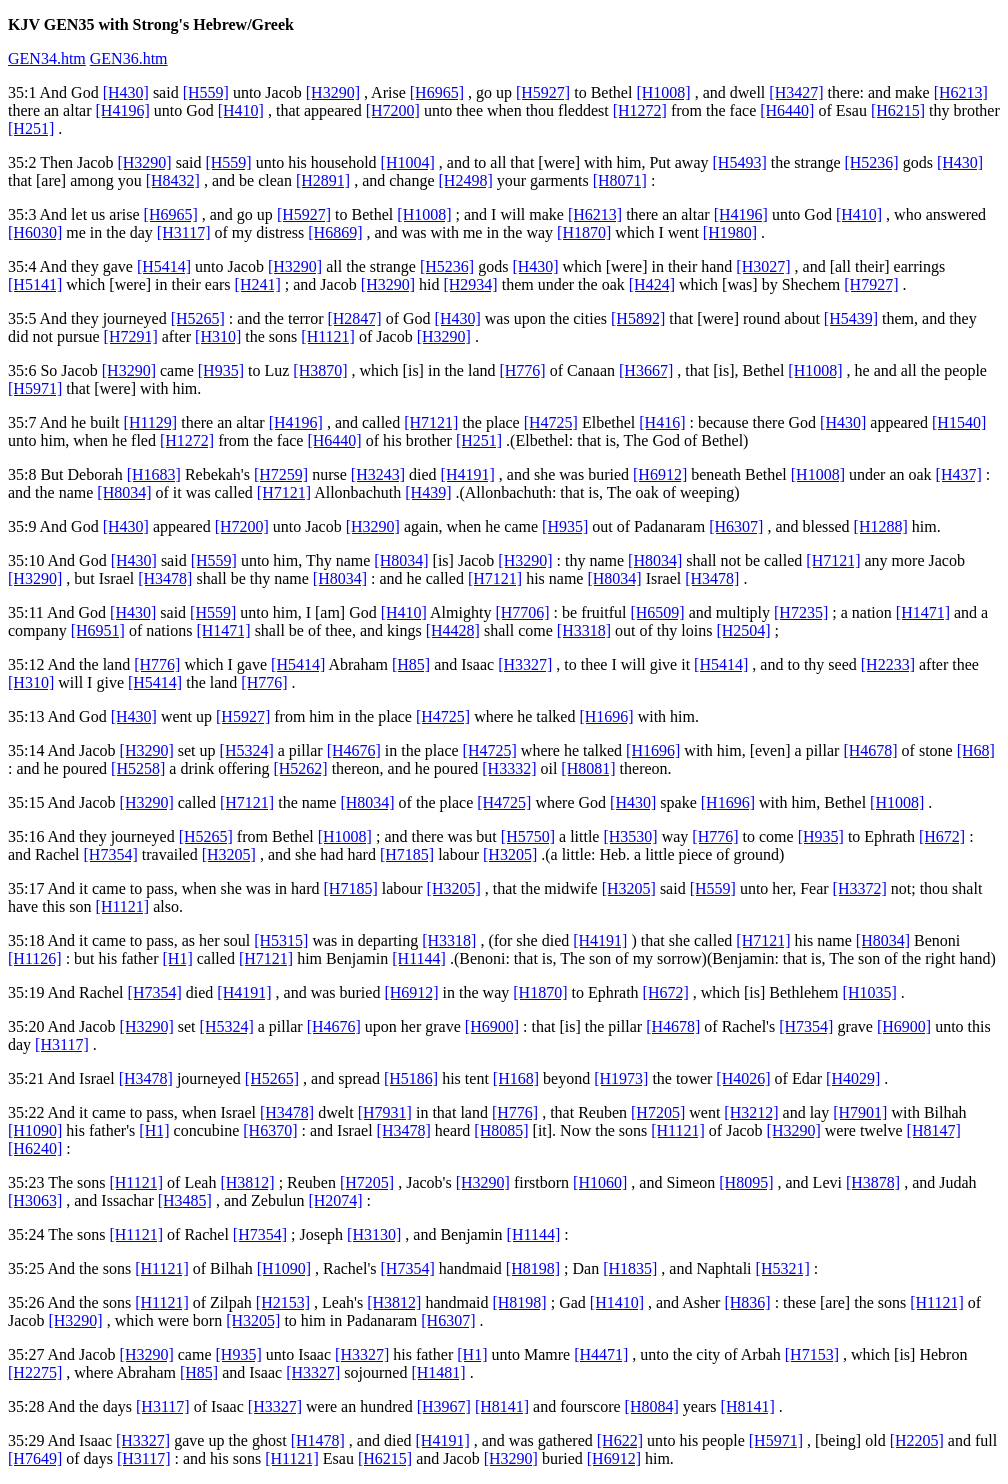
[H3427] (796, 92)
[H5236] (871, 162)
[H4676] (354, 750)
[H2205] (917, 1440)
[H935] (221, 370)
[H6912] (660, 474)
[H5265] (198, 318)
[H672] (942, 836)
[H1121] (328, 336)
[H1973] (621, 1078)
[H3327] (525, 664)
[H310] (218, 336)
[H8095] (746, 1182)
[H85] (411, 664)
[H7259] (281, 474)
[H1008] (663, 92)
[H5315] (281, 940)
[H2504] (743, 630)
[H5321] (783, 1268)
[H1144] (419, 958)
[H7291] (131, 336)
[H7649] (35, 1458)
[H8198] (533, 1268)
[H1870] (584, 232)
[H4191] (468, 474)
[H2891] (323, 180)
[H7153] (812, 1354)
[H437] (959, 474)
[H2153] (283, 1302)
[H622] (620, 1440)
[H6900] (492, 1026)
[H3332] (509, 768)
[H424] (652, 284)
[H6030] (35, 232)
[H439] (428, 492)
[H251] (31, 128)
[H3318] (584, 630)
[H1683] (154, 474)
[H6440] (787, 110)
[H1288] (881, 526)
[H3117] (184, 232)
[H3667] (646, 370)
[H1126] (35, 958)
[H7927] (871, 284)
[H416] (662, 422)
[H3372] (860, 888)
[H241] (258, 284)
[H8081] (588, 768)
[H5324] (247, 750)
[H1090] (35, 1130)
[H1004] (408, 162)
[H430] (126, 92)
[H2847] (354, 318)
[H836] (747, 1302)
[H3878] (873, 1182)
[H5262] (300, 768)
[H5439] (851, 318)
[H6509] (657, 612)
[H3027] (763, 266)
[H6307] (736, 526)
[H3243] (378, 474)
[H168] (516, 1078)
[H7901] (860, 1112)
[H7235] (801, 612)
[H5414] (164, 266)
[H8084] (652, 1406)
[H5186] (411, 1078)
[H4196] (123, 110)
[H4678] (870, 750)
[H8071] (620, 180)
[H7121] (431, 422)
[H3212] (751, 1112)
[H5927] (543, 92)
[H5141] (35, 284)
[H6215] (898, 110)
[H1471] (923, 612)
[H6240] (35, 1148)
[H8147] (934, 1130)
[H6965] (437, 92)
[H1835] (630, 1268)
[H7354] (111, 854)
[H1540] (959, 422)
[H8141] (502, 1406)
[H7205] (658, 1112)
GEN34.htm (47, 58)
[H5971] (35, 388)
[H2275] (35, 1372)
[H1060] (600, 1182)
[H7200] (393, 110)
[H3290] (333, 92)
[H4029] (853, 1078)
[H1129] (151, 422)
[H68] (976, 750)
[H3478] (165, 578)
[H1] (178, 958)
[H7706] (522, 612)
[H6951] (98, 630)
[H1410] (617, 1302)
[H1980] (730, 232)
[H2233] (888, 664)
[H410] (241, 110)
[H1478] (318, 1440)
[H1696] (606, 716)
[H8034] (124, 492)
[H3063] (35, 1200)
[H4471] (601, 1354)
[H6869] (335, 232)
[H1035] (870, 992)
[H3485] (185, 1200)
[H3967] (444, 1406)
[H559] (206, 92)
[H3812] (247, 1182)
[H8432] (173, 180)
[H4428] (453, 630)
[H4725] (551, 422)
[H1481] (438, 1372)
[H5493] (740, 162)
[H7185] (407, 854)
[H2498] (466, 180)
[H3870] (320, 370)
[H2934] (470, 284)
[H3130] (374, 1234)
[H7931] (385, 1112)
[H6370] (270, 1130)
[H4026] (743, 1078)
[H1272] (640, 110)
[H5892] (638, 318)
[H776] (522, 370)
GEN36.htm (129, 58)
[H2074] (335, 1200)
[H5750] (528, 836)
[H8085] (501, 1130)
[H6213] (961, 92)
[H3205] (229, 854)
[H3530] (630, 836)
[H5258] (138, 768)
